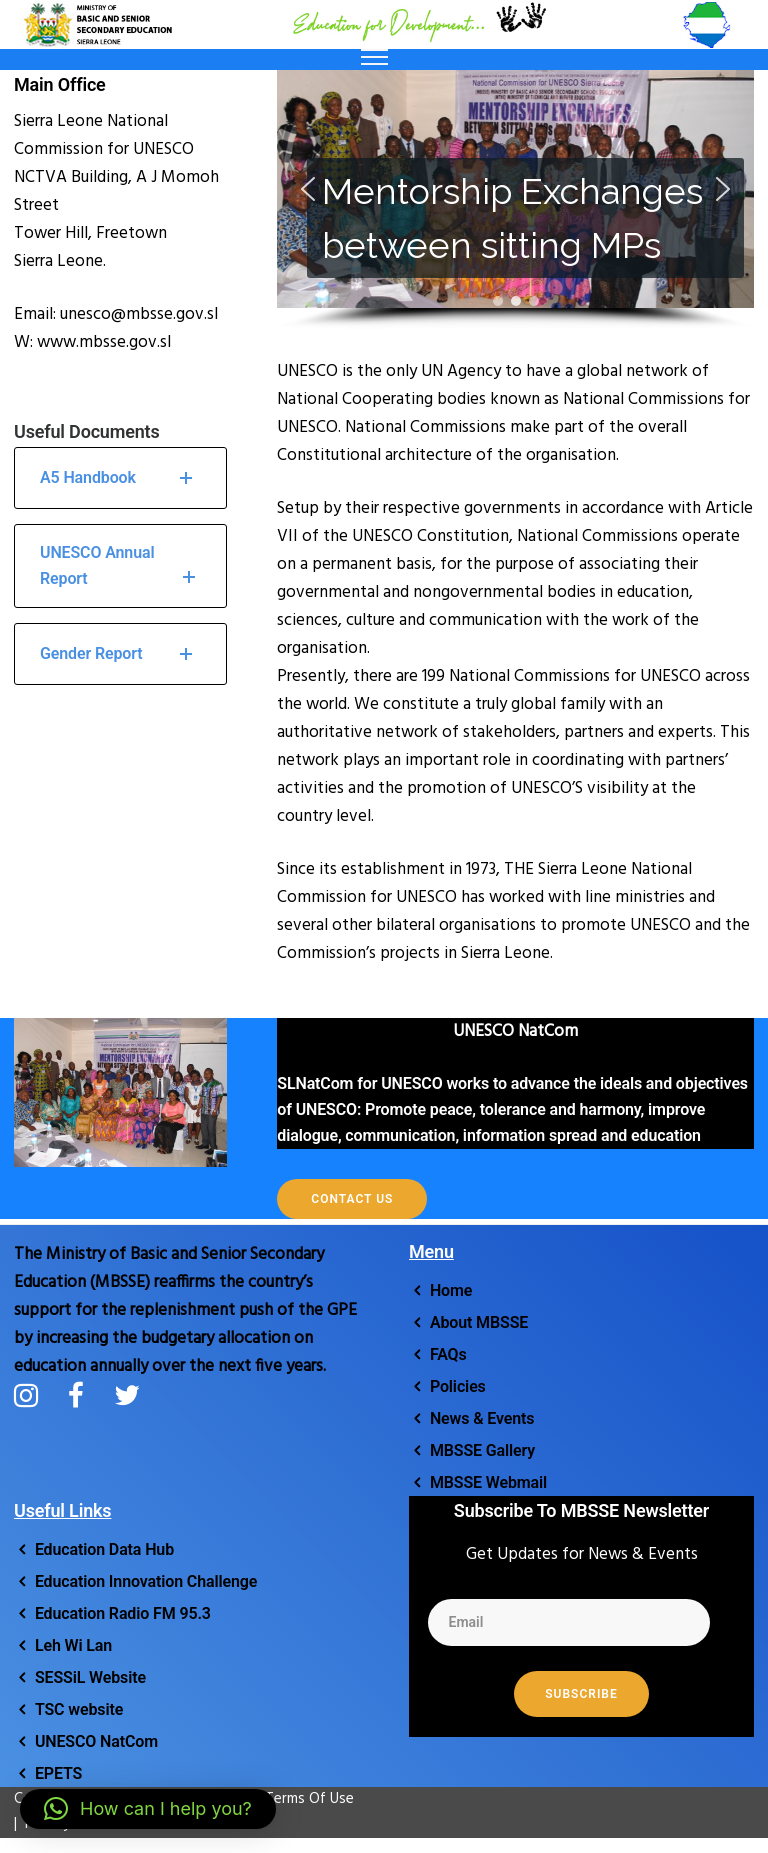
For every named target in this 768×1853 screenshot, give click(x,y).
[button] (308, 189)
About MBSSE (479, 1322)
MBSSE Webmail (488, 1482)
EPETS (58, 1773)
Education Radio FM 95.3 (123, 1613)
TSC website (79, 1709)
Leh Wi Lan (73, 1645)
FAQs (448, 1354)
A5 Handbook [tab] (120, 478)
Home (451, 1290)
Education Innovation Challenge (146, 1581)
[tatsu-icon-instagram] (33, 1395)
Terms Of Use (299, 1799)
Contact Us (352, 1199)
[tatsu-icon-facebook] (83, 1395)
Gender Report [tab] (120, 654)
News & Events (482, 1418)
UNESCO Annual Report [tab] (120, 567)
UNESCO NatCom (96, 1741)
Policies (458, 1386)
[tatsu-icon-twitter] (127, 1395)
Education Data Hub (104, 1549)
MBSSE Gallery (482, 1450)
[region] (515, 200)
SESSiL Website (90, 1677)
